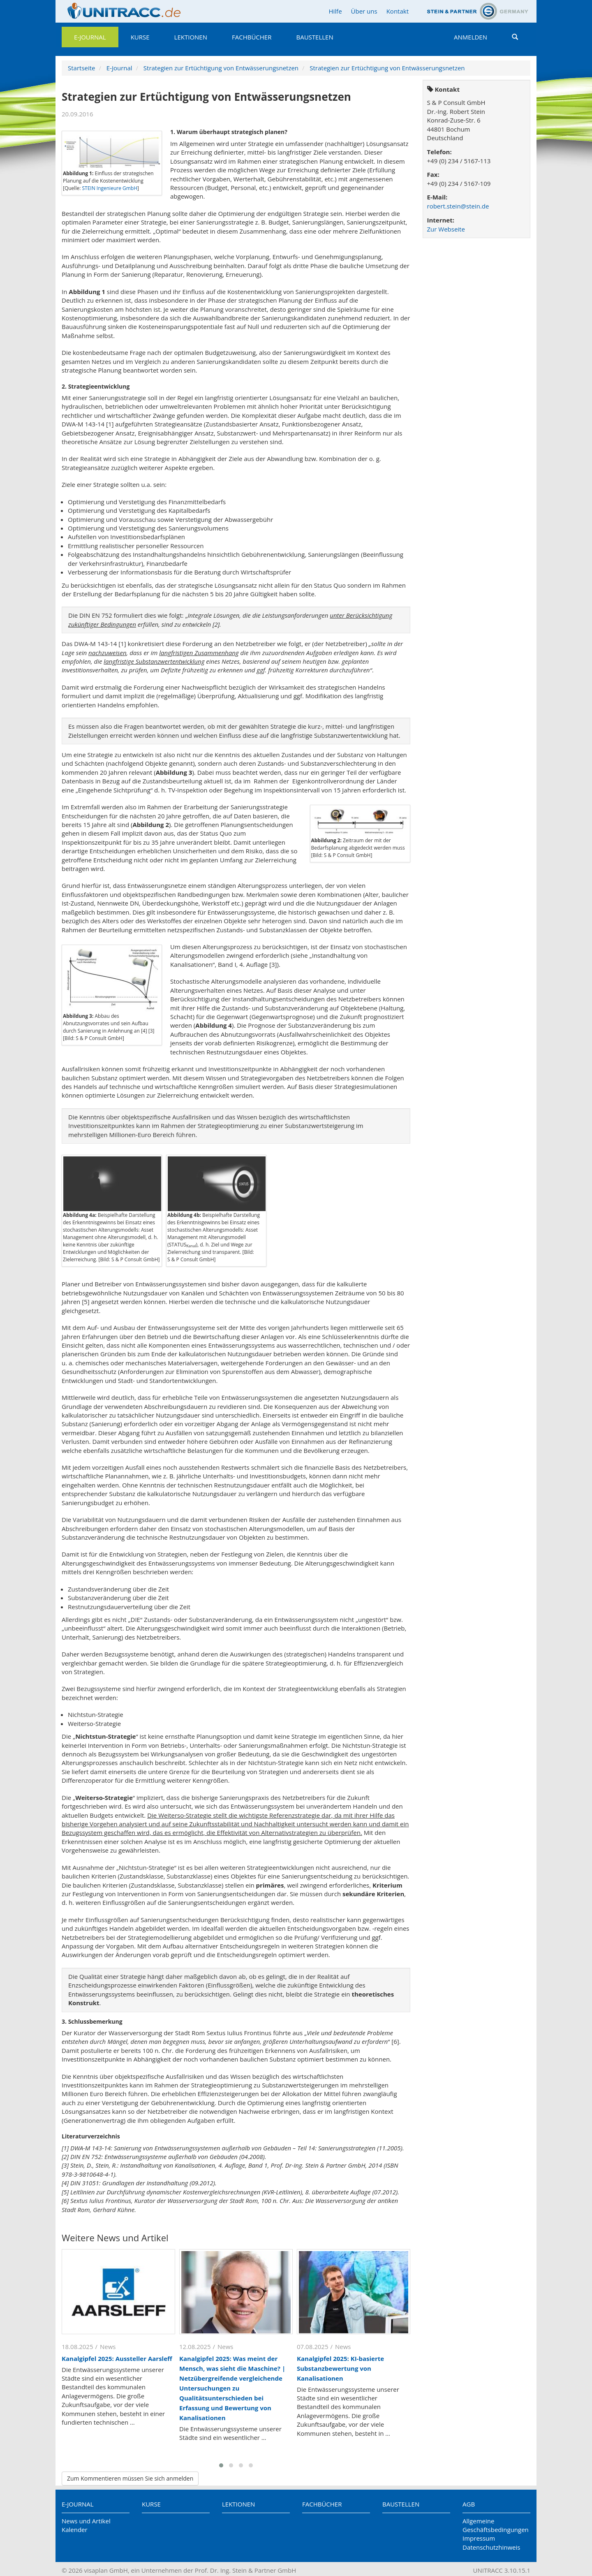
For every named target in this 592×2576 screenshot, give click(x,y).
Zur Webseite (446, 229)
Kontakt (397, 11)
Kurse (140, 37)
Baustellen (314, 37)
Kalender (75, 2529)
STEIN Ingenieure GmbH (109, 188)
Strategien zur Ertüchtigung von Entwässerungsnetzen (220, 68)
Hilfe (335, 11)
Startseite (81, 68)
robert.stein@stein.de (458, 206)
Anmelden (470, 37)
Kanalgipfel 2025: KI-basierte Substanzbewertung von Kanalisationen (340, 2368)
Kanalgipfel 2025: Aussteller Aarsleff (117, 2358)
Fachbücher (251, 37)
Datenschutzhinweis (491, 2547)
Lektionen (190, 37)
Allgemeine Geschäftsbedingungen (495, 2525)
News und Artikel (86, 2521)
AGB (468, 2504)
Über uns (364, 11)
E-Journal (90, 37)
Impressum (478, 2538)
